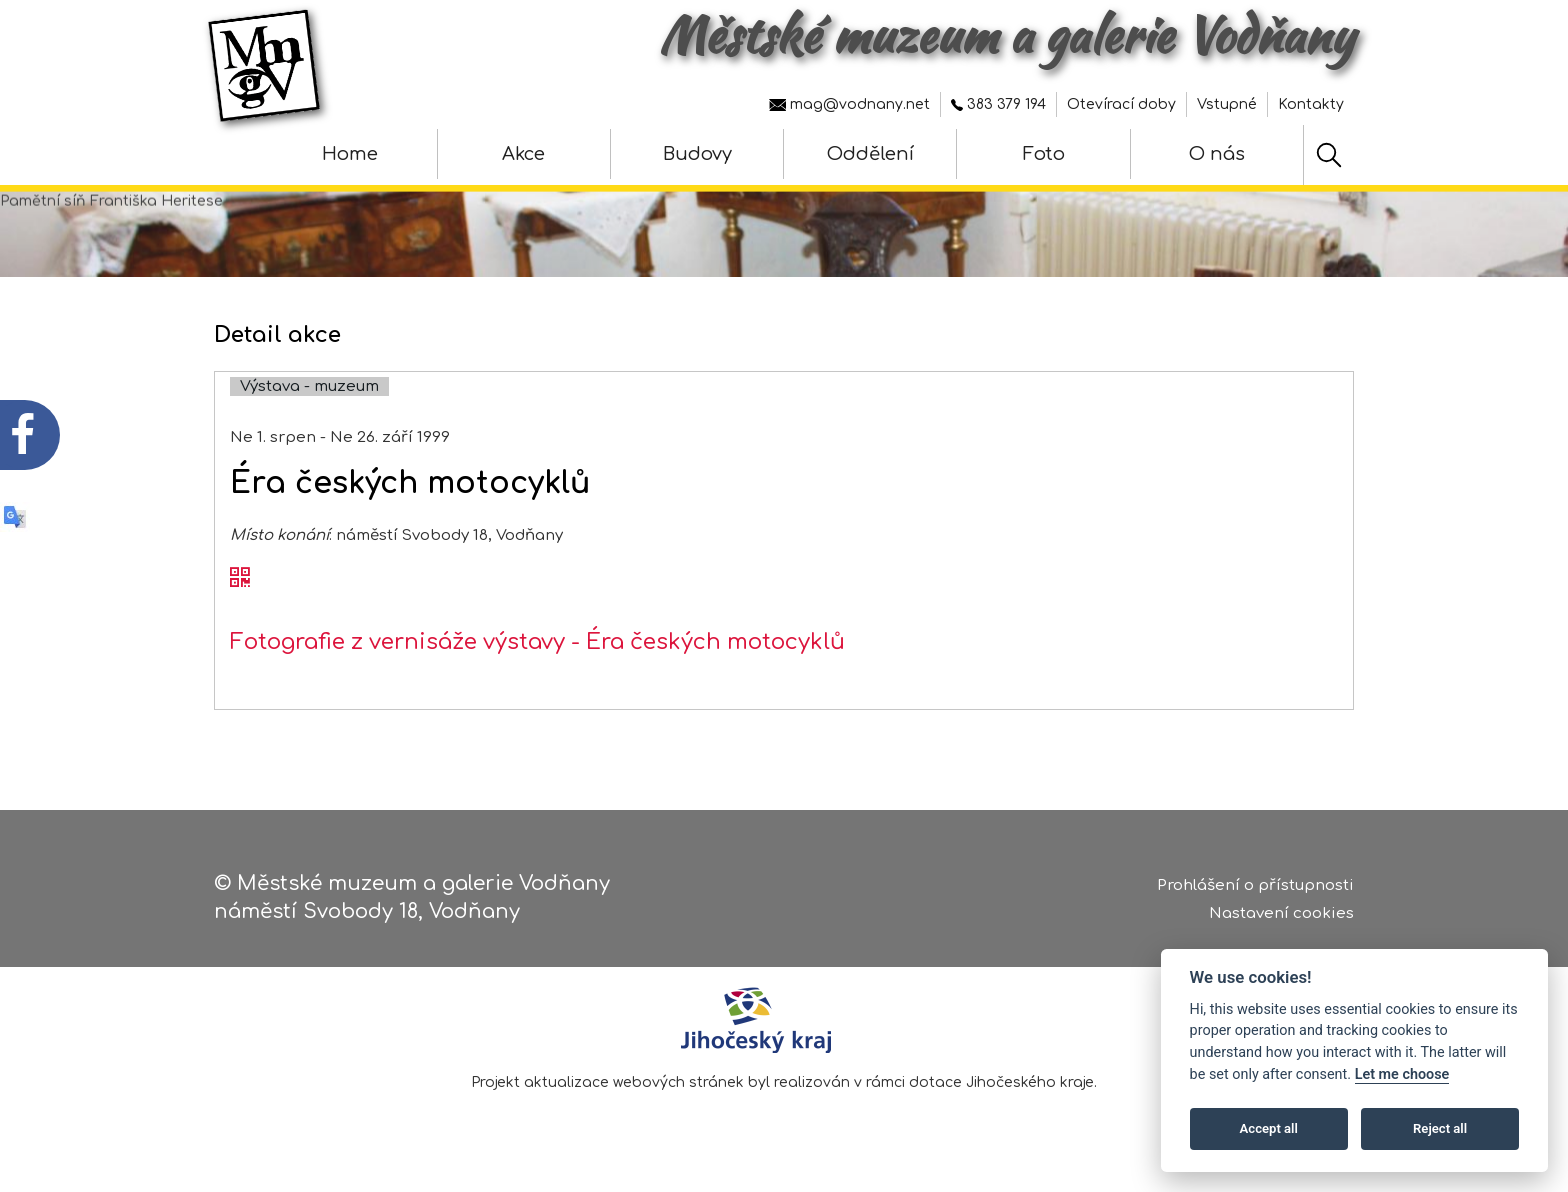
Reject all (1440, 1128)
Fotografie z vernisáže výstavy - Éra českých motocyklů (537, 655)
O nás (1217, 154)
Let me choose (1402, 1074)
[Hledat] (1329, 155)
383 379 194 (998, 104)
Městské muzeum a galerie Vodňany (1006, 35)
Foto (1044, 154)
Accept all (1269, 1128)
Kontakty (1311, 104)
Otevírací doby (1121, 104)
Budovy (697, 154)
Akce (523, 154)
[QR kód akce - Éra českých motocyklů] (240, 591)
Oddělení (870, 154)
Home (350, 154)
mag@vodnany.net (849, 104)
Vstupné (1227, 104)
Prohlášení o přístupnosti (1255, 889)
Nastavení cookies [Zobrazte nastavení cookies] (1281, 917)
